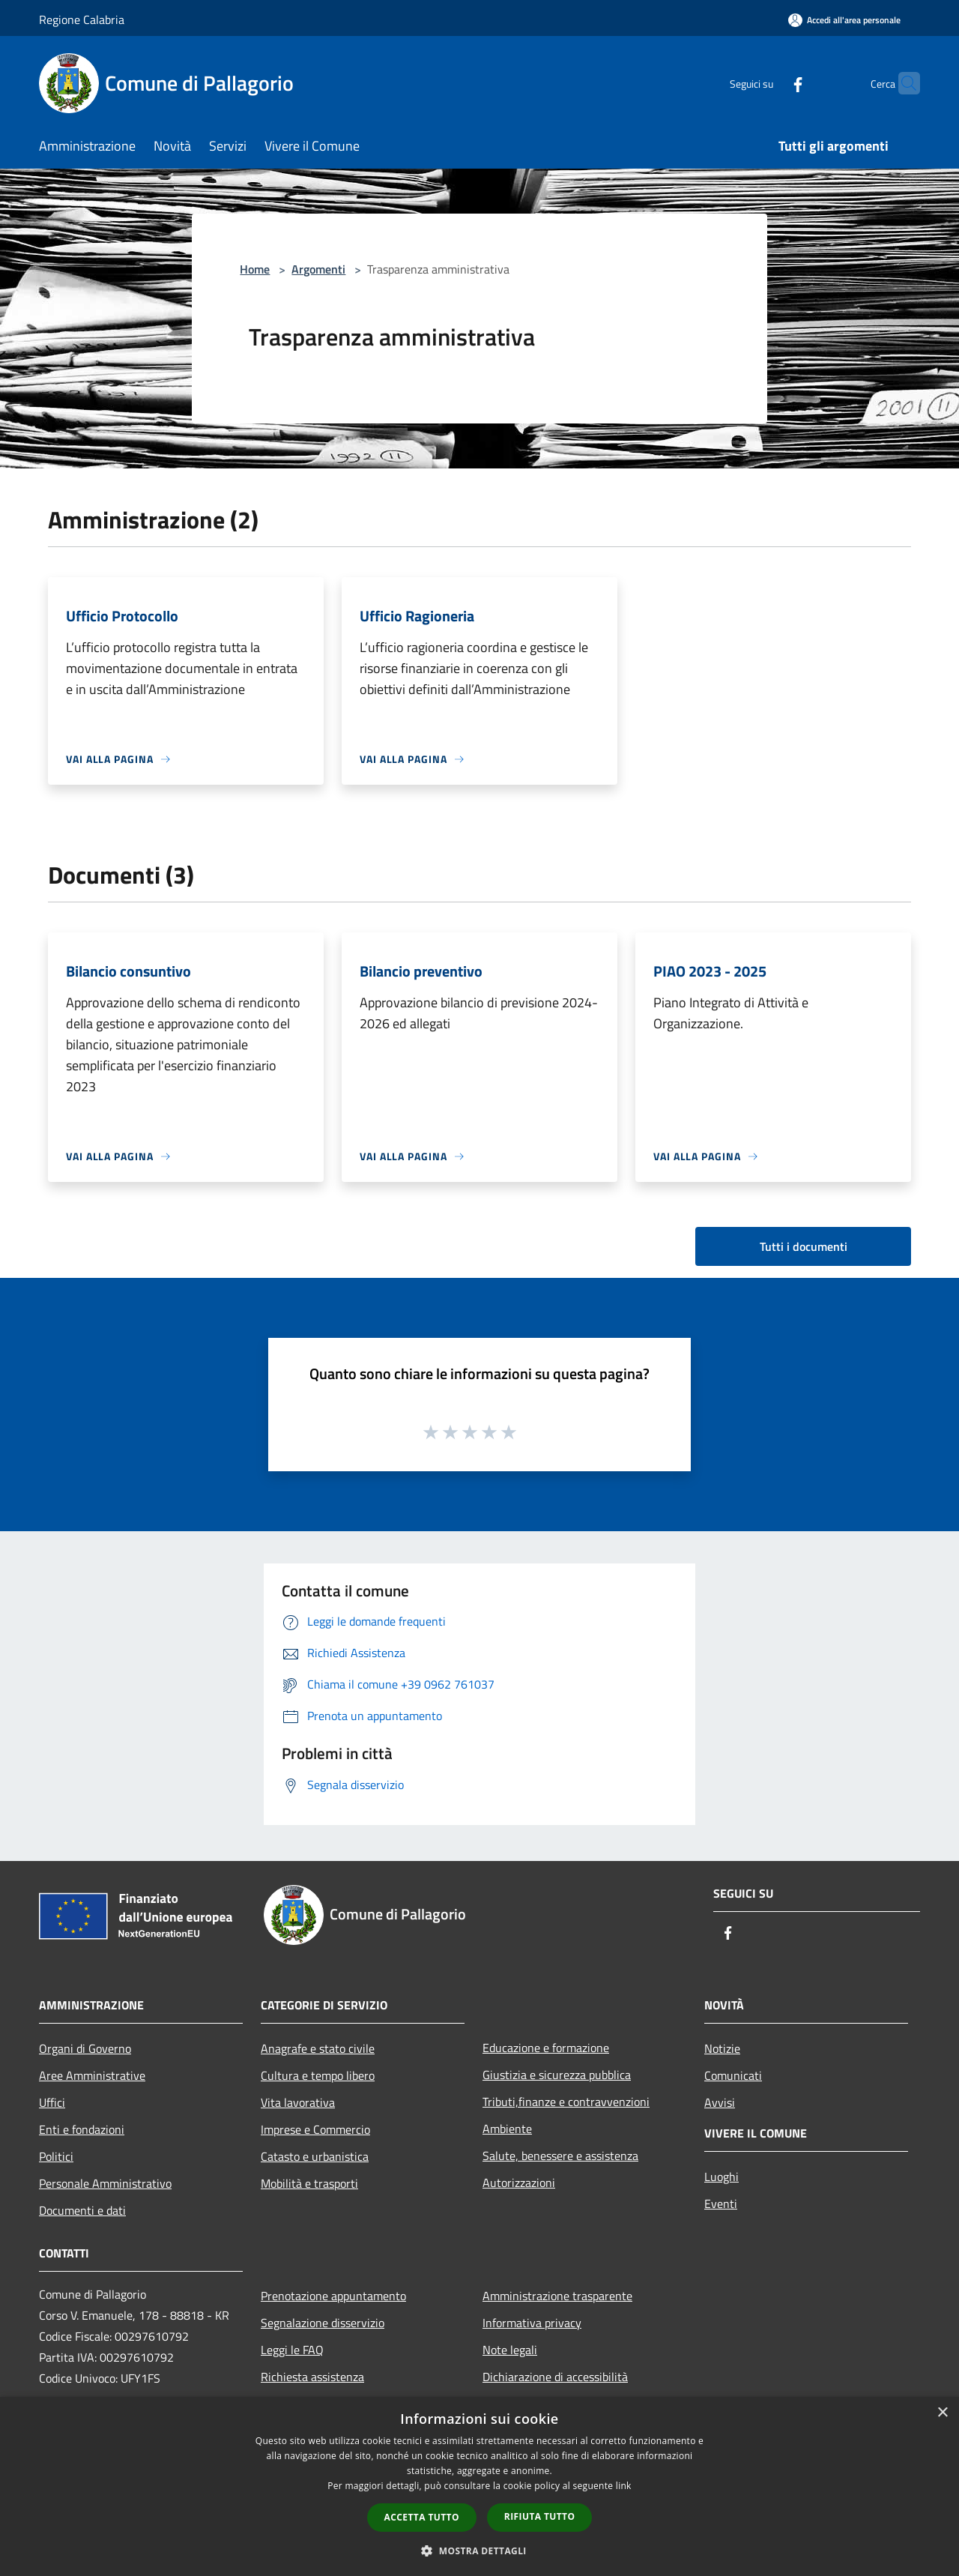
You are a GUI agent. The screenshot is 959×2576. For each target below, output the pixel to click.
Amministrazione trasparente (557, 2296)
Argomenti (318, 269)
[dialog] (479, 2486)
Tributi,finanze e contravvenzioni (566, 2102)
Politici (56, 2156)
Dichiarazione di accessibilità (555, 2377)
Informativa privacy (531, 2323)
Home (255, 269)
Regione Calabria (81, 19)
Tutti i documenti (803, 1246)
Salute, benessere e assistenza (560, 2156)
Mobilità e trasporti (309, 2183)
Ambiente (507, 2129)
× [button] (942, 2413)
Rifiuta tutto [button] (539, 2516)
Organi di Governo (85, 2048)
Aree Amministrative (92, 2075)
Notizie (722, 2048)
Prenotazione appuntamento (333, 2296)
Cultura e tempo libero (318, 2075)
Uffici (52, 2102)
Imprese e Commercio (315, 2129)
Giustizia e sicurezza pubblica (556, 2075)
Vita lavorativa (298, 2102)
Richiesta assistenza (312, 2377)
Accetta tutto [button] (421, 2517)
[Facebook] (769, 83)
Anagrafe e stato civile (318, 2048)
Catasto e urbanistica (315, 2156)
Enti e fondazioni (81, 2129)
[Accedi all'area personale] (844, 19)
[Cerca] (902, 83)
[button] (479, 2550)
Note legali (509, 2350)
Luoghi (721, 2177)
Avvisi (719, 2102)
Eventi (720, 2203)
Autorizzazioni (518, 2183)
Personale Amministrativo (105, 2183)
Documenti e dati (82, 2210)
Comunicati (733, 2075)
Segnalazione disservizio (322, 2323)
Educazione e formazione (545, 2048)
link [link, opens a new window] (624, 2485)
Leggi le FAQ (292, 2350)
